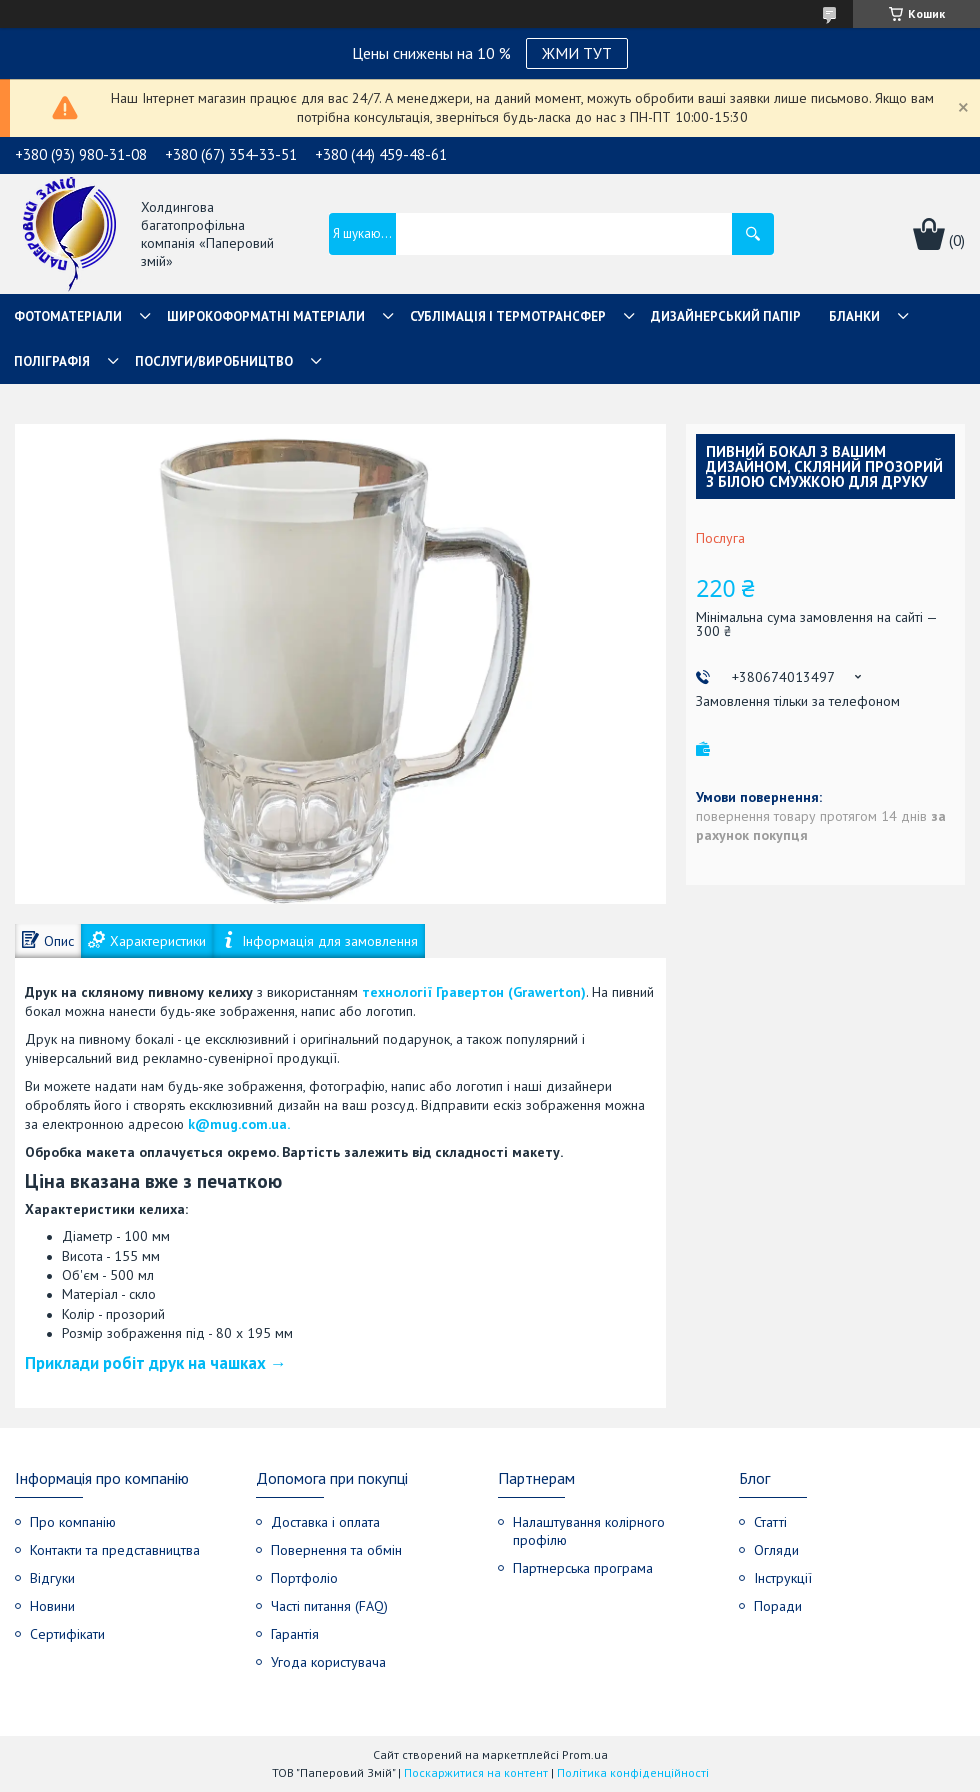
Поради (778, 1606)
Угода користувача (328, 1662)
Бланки (854, 316)
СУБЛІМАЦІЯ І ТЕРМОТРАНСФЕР (508, 316)
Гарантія (295, 1634)
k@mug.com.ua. (239, 1124)
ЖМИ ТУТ (577, 53)
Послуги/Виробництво (214, 361)
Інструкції (783, 1578)
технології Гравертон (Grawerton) (474, 992)
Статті (770, 1522)
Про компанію (73, 1522)
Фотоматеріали (68, 316)
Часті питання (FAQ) (329, 1606)
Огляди (776, 1550)
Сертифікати (67, 1634)
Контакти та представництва (115, 1550)
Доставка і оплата (325, 1522)
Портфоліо (304, 1578)
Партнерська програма (583, 1568)
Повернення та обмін (336, 1550)
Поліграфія (52, 361)
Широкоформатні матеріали (266, 316)
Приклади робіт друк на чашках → (156, 1363)
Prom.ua (585, 1754)
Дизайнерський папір (726, 316)
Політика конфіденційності (633, 1772)
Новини (52, 1606)
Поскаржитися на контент (476, 1772)
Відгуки (52, 1578)
